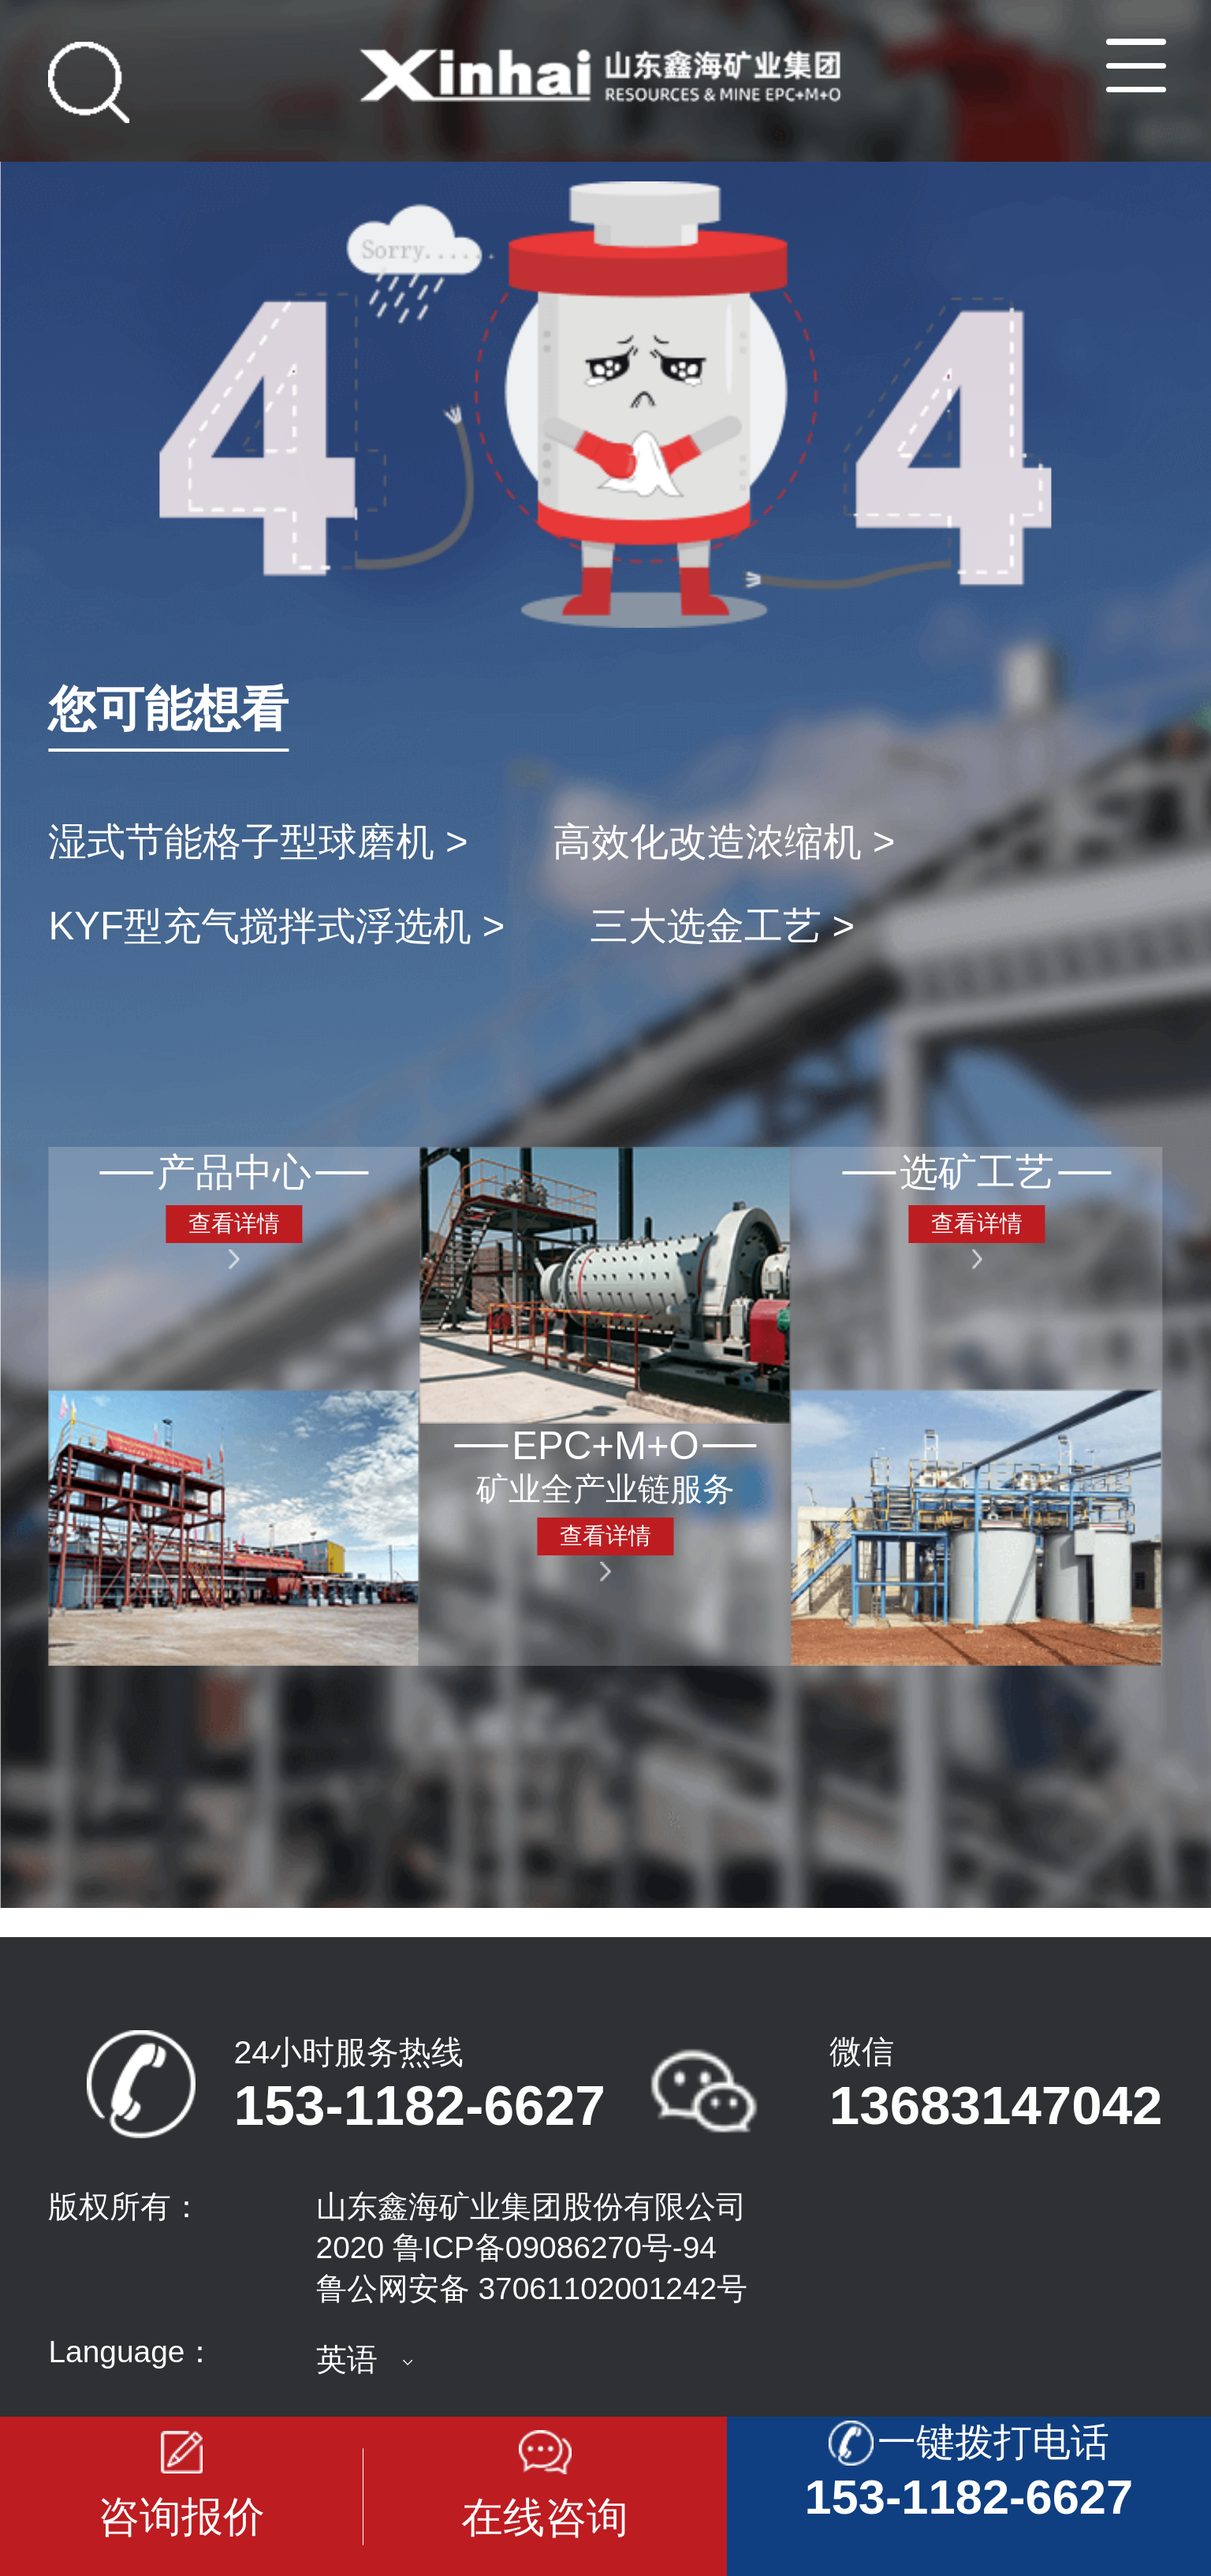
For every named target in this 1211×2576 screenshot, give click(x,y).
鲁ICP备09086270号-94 (555, 2247)
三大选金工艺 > (722, 926)
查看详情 (234, 1223)
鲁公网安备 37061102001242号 (532, 2288)
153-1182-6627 (420, 2106)
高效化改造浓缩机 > (724, 841)
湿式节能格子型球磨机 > (258, 841)
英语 (347, 2359)
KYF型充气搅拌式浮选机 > (276, 926)
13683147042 (996, 2105)
